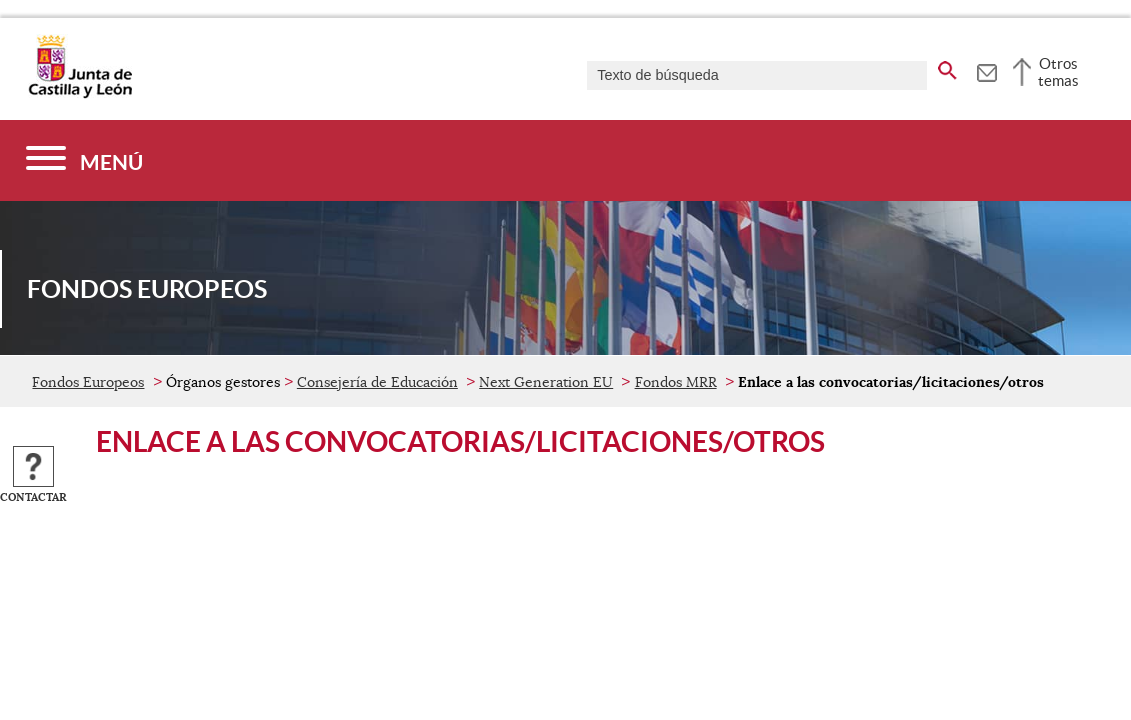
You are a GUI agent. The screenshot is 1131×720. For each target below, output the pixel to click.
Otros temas (1058, 72)
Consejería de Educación (377, 382)
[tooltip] (986, 70)
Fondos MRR (676, 382)
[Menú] (84, 160)
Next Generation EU (546, 382)
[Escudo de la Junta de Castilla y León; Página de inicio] (80, 94)
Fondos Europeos (88, 382)
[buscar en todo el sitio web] (947, 67)
